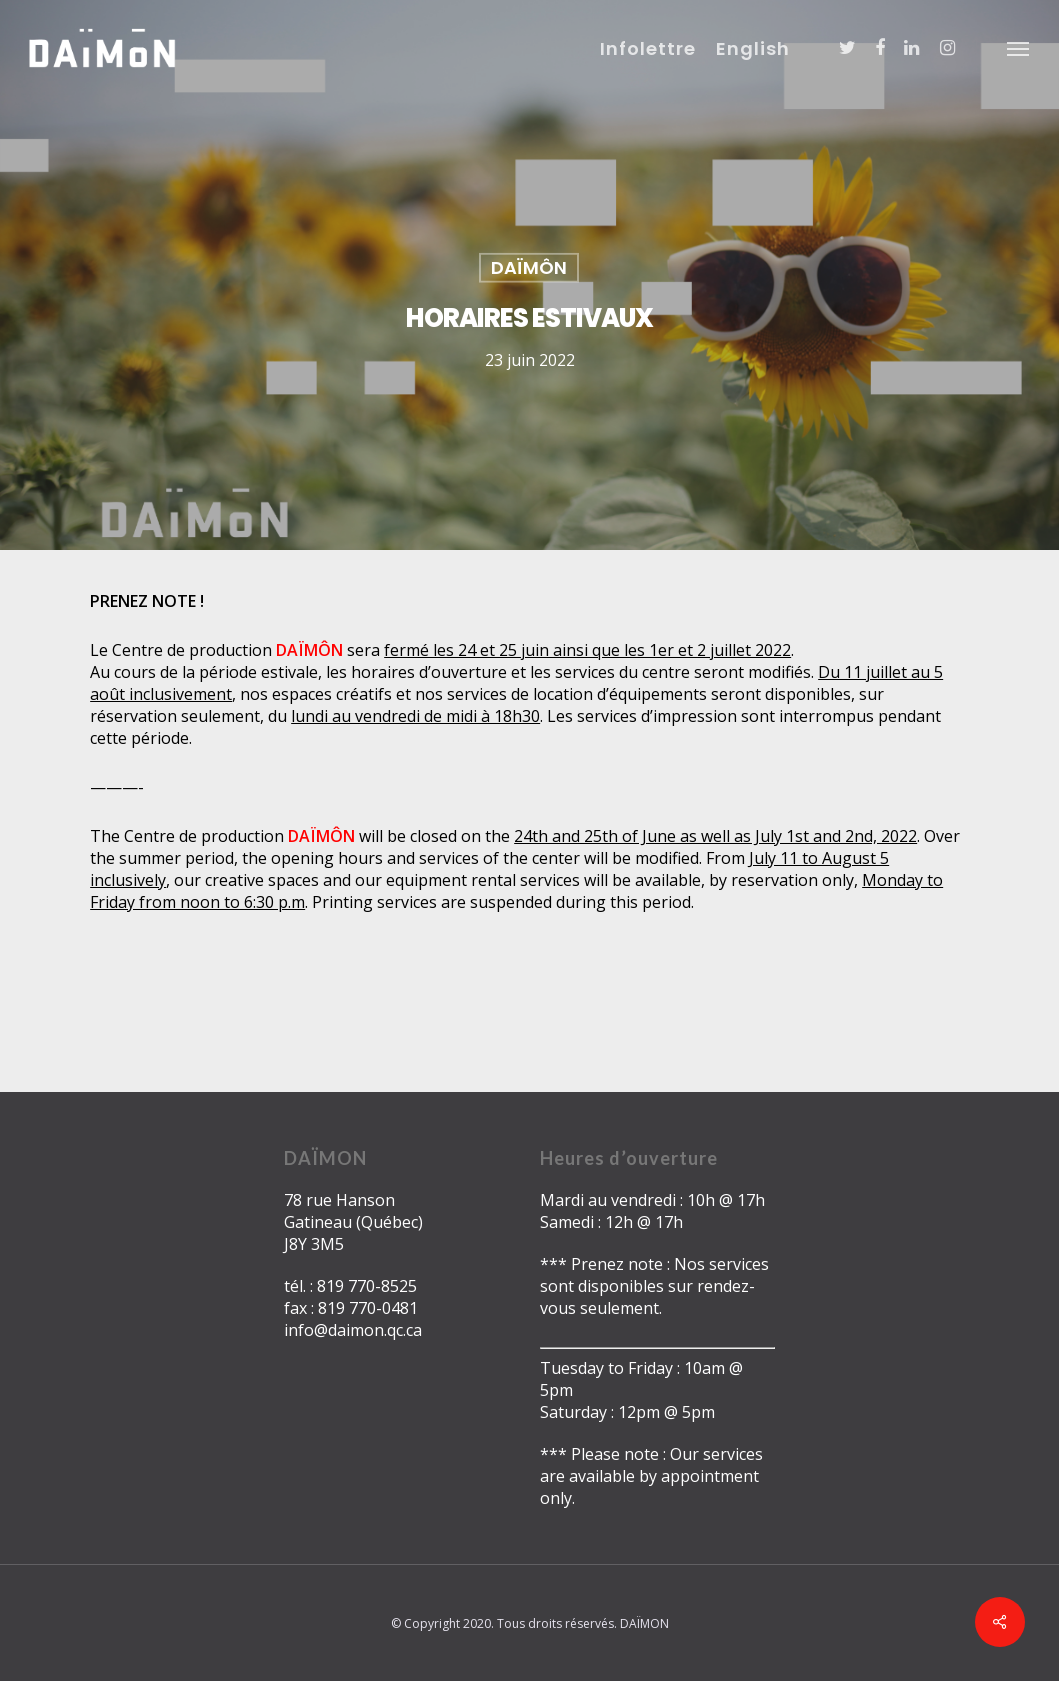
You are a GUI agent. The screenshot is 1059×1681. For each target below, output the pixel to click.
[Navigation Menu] (1019, 48)
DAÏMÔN (529, 267)
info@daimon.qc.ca (353, 1330)
